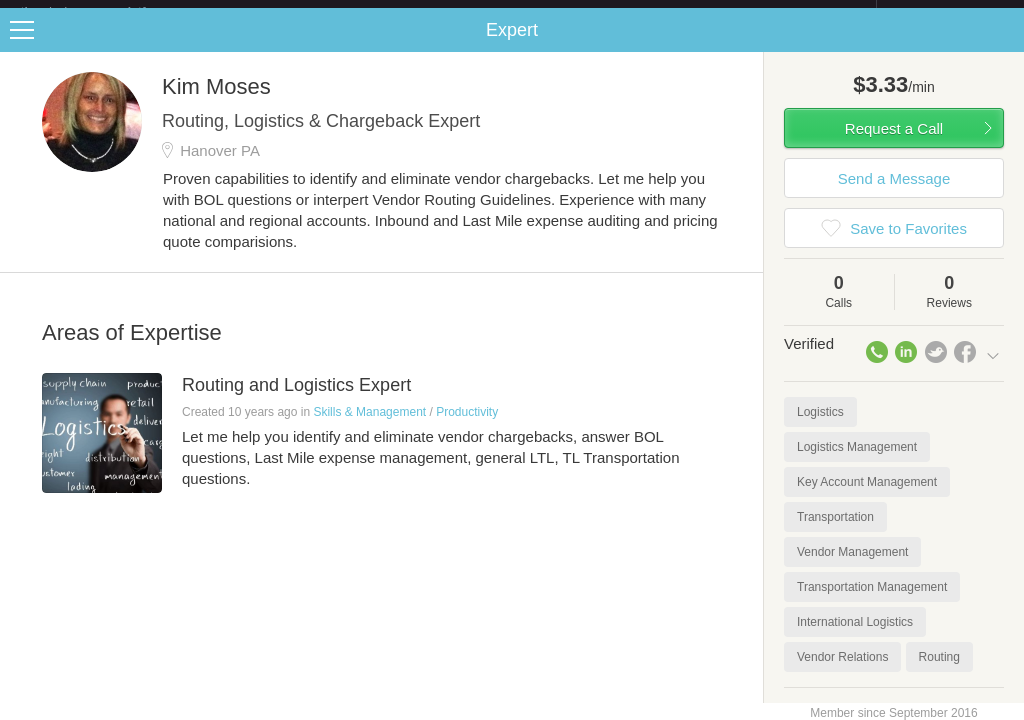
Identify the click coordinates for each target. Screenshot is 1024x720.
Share (1004, 46)
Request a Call (894, 144)
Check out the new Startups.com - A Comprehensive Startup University (659, 13)
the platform (104, 11)
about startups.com (947, 13)
